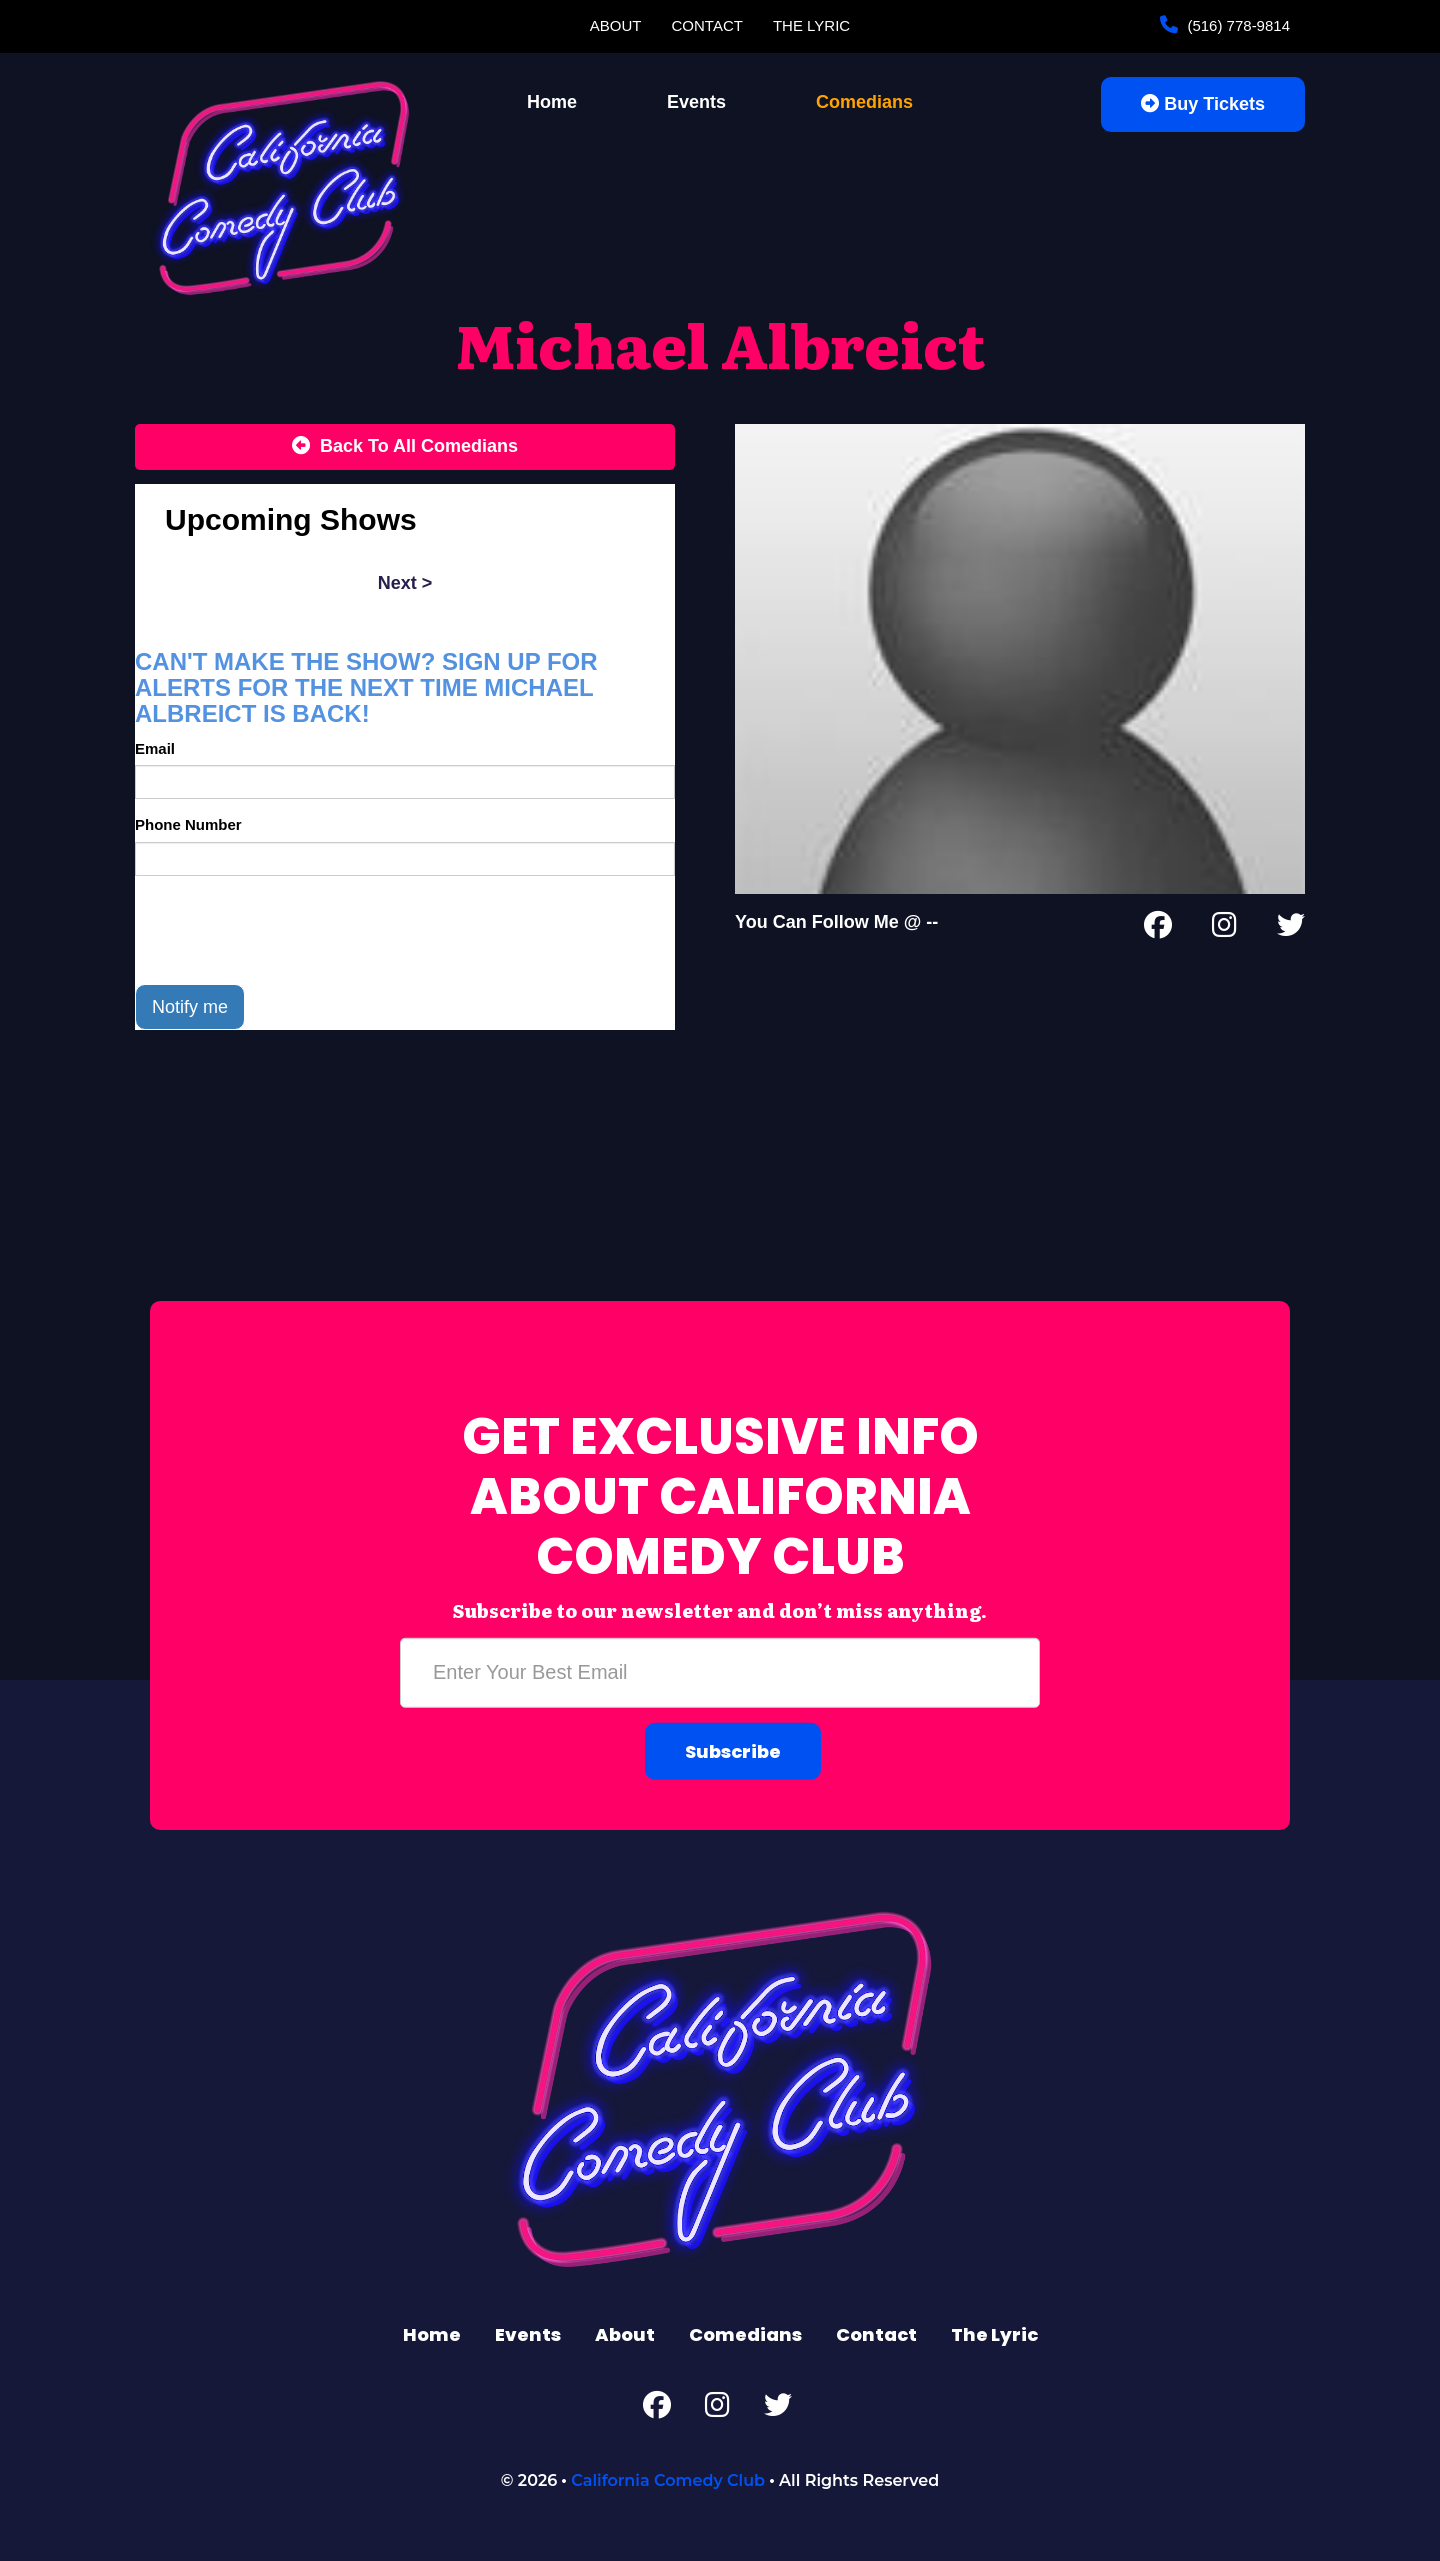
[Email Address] (720, 1672)
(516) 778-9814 (1236, 25)
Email (155, 748)
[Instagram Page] (1224, 929)
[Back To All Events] (405, 447)
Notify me (190, 1007)
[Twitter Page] (1291, 929)
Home (552, 102)
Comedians (864, 102)
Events (696, 102)
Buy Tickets (1203, 104)
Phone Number (188, 824)
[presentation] (287, 930)
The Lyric (811, 25)
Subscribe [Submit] (733, 1750)
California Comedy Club (668, 2480)
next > (405, 583)
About (616, 25)
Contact (707, 25)
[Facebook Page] (1158, 929)
